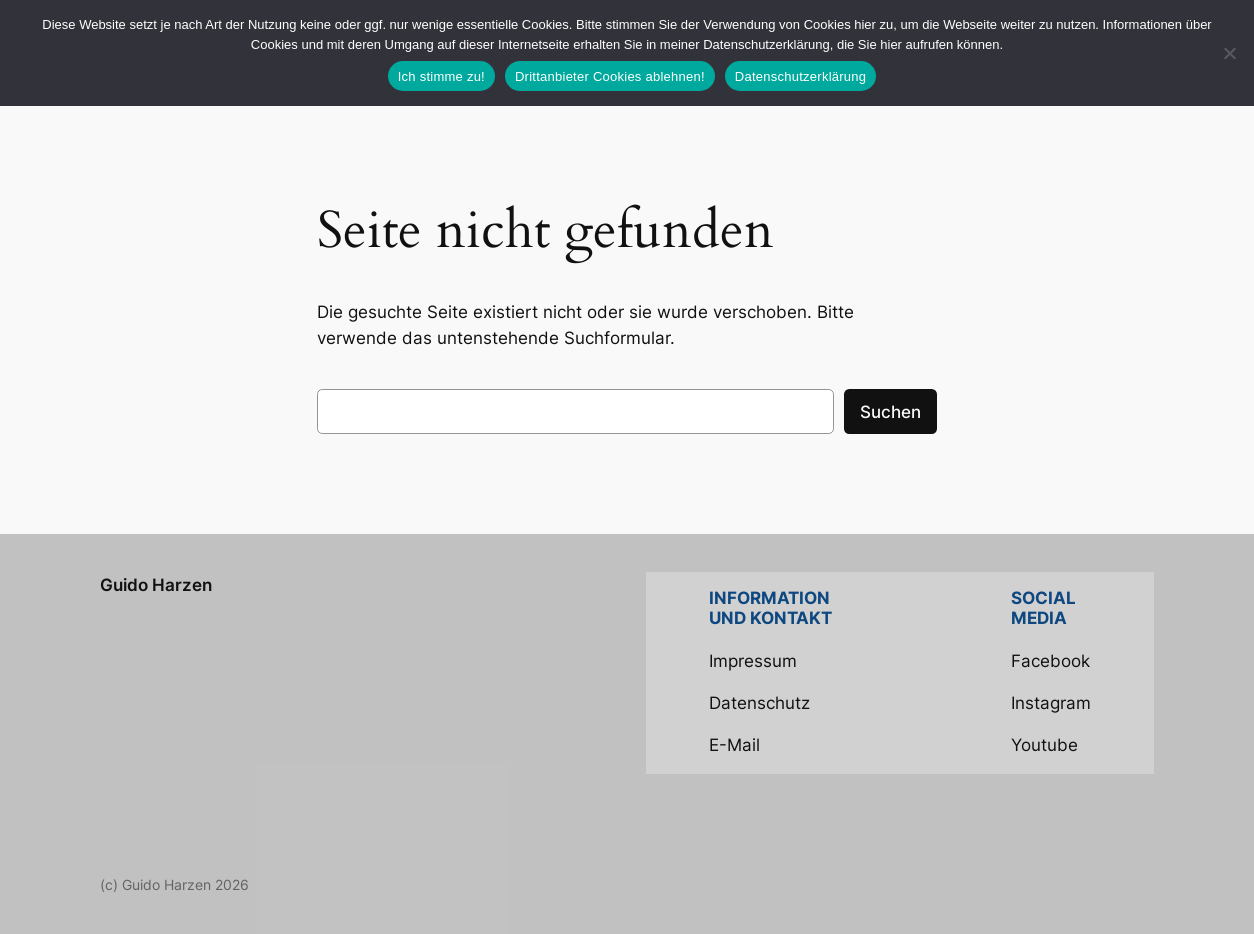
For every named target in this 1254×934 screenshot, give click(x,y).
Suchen (890, 412)
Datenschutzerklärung (800, 76)
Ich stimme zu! (441, 76)
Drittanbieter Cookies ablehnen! (610, 76)
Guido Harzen (156, 585)
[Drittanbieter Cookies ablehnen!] (1229, 53)
